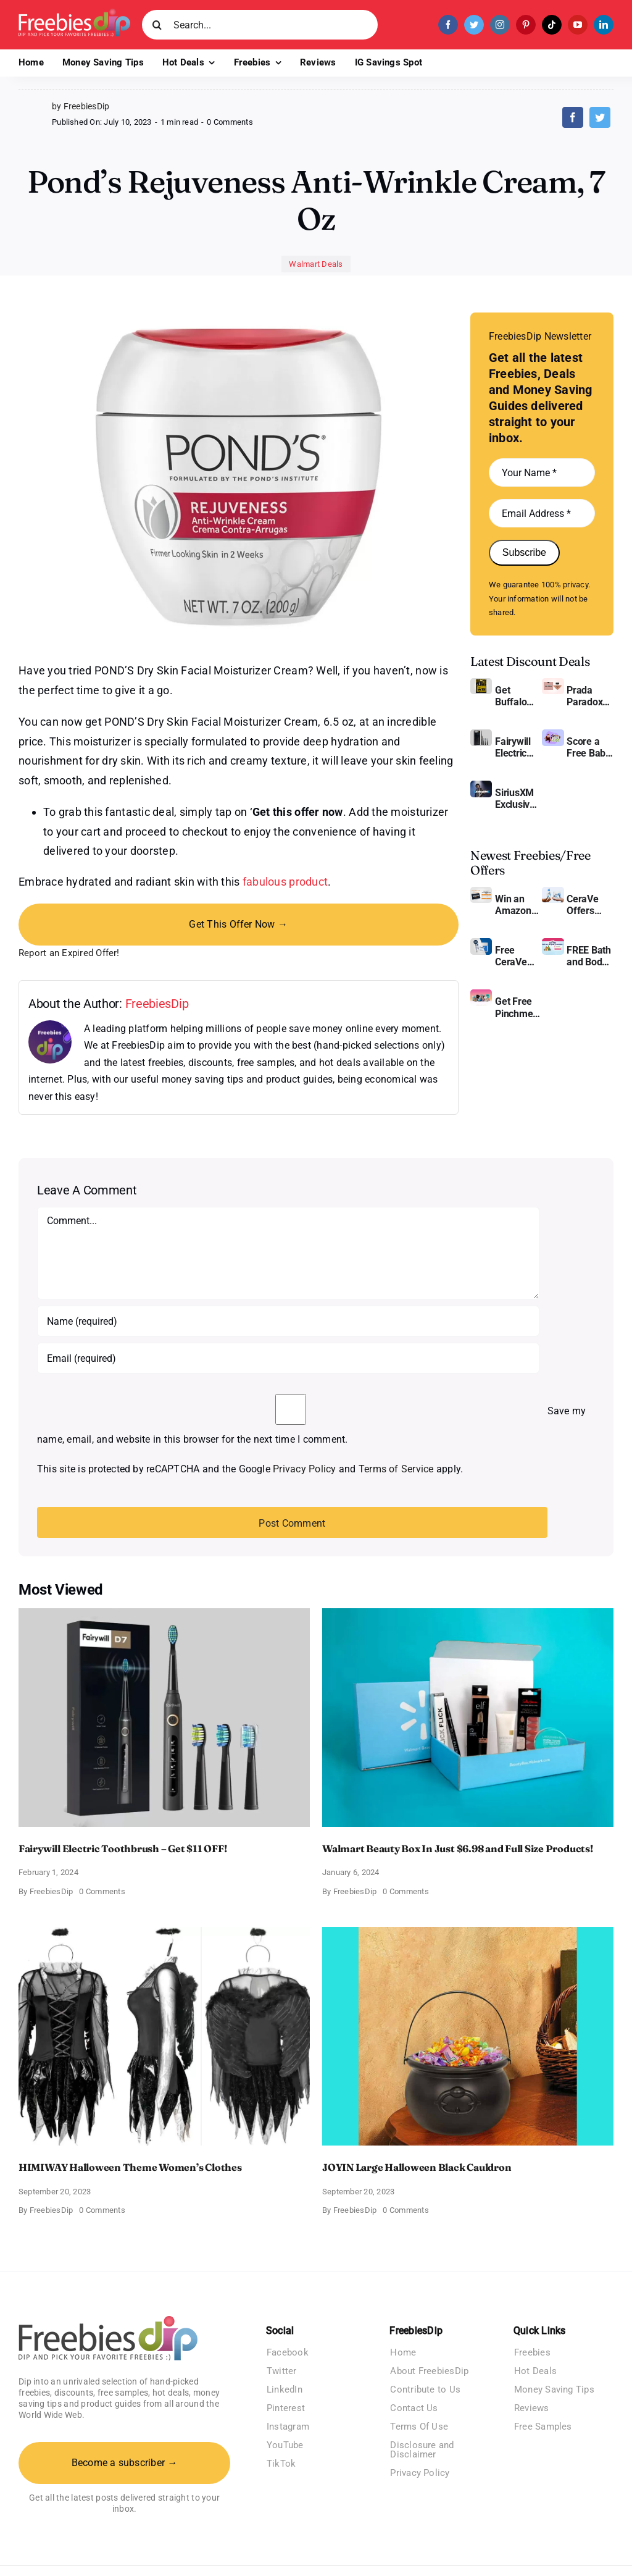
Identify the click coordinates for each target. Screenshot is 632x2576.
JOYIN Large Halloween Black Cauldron (416, 2167)
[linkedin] (603, 25)
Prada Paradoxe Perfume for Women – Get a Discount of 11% (587, 696)
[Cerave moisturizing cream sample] (481, 943)
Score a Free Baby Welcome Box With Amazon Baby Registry (588, 747)
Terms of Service (396, 1469)
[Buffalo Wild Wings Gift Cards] (481, 683)
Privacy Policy (304, 1469)
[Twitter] (599, 117)
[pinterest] (526, 25)
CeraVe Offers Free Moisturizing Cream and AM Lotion (590, 905)
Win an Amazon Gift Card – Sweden (518, 905)
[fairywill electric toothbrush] (481, 734)
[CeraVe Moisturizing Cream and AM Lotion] (553, 891)
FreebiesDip (157, 1003)
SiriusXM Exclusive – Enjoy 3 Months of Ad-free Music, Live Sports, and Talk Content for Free (517, 798)
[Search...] (260, 25)
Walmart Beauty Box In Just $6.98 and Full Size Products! (457, 1848)
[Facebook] (572, 117)
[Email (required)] (288, 1358)
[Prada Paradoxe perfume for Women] (553, 683)
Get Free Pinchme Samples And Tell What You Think (515, 1007)
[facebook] (448, 25)
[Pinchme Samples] (481, 994)
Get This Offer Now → (238, 924)
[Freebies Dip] (74, 13)
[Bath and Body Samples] (553, 943)
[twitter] (474, 25)
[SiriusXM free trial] (481, 785)
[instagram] (500, 25)
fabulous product (285, 881)
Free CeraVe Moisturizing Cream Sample (518, 956)
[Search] (157, 25)
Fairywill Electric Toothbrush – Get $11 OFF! (518, 747)
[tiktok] (552, 25)
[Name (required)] (288, 1321)
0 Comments (229, 122)
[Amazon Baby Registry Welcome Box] (553, 734)
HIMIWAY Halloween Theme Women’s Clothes (130, 2167)
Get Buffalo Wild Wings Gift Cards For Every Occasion (517, 696)
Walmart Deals (316, 264)
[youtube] (578, 25)
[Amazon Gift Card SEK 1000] (481, 891)
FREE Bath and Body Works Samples (589, 956)
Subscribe (524, 552)
